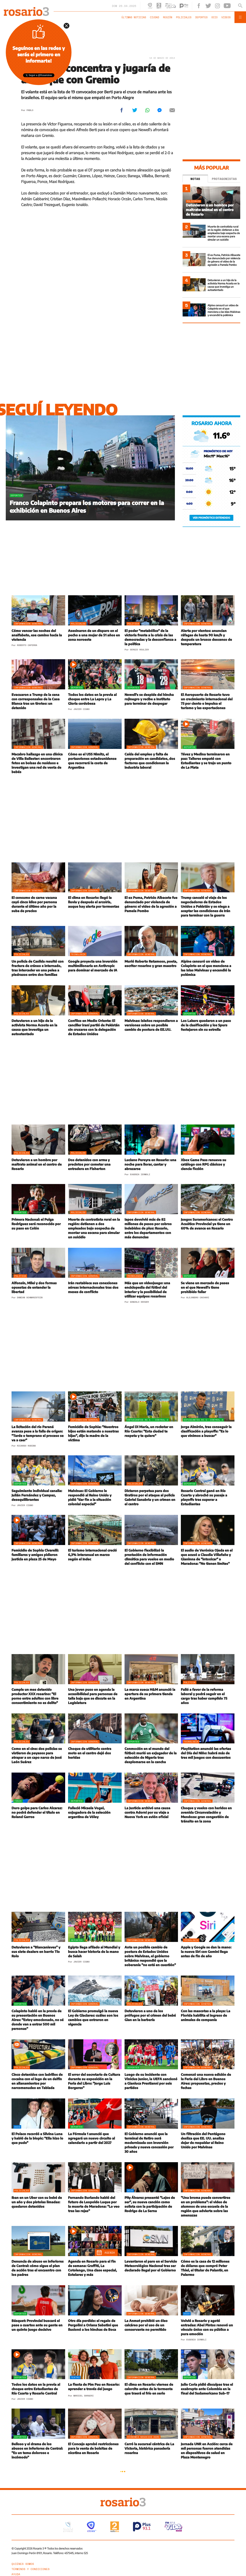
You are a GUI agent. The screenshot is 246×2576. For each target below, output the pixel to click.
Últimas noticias (133, 17)
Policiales (183, 17)
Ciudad (154, 17)
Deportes (201, 17)
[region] (123, 39)
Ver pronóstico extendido (211, 517)
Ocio (214, 17)
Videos (226, 17)
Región (167, 17)
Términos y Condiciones (31, 2569)
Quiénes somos (23, 2564)
